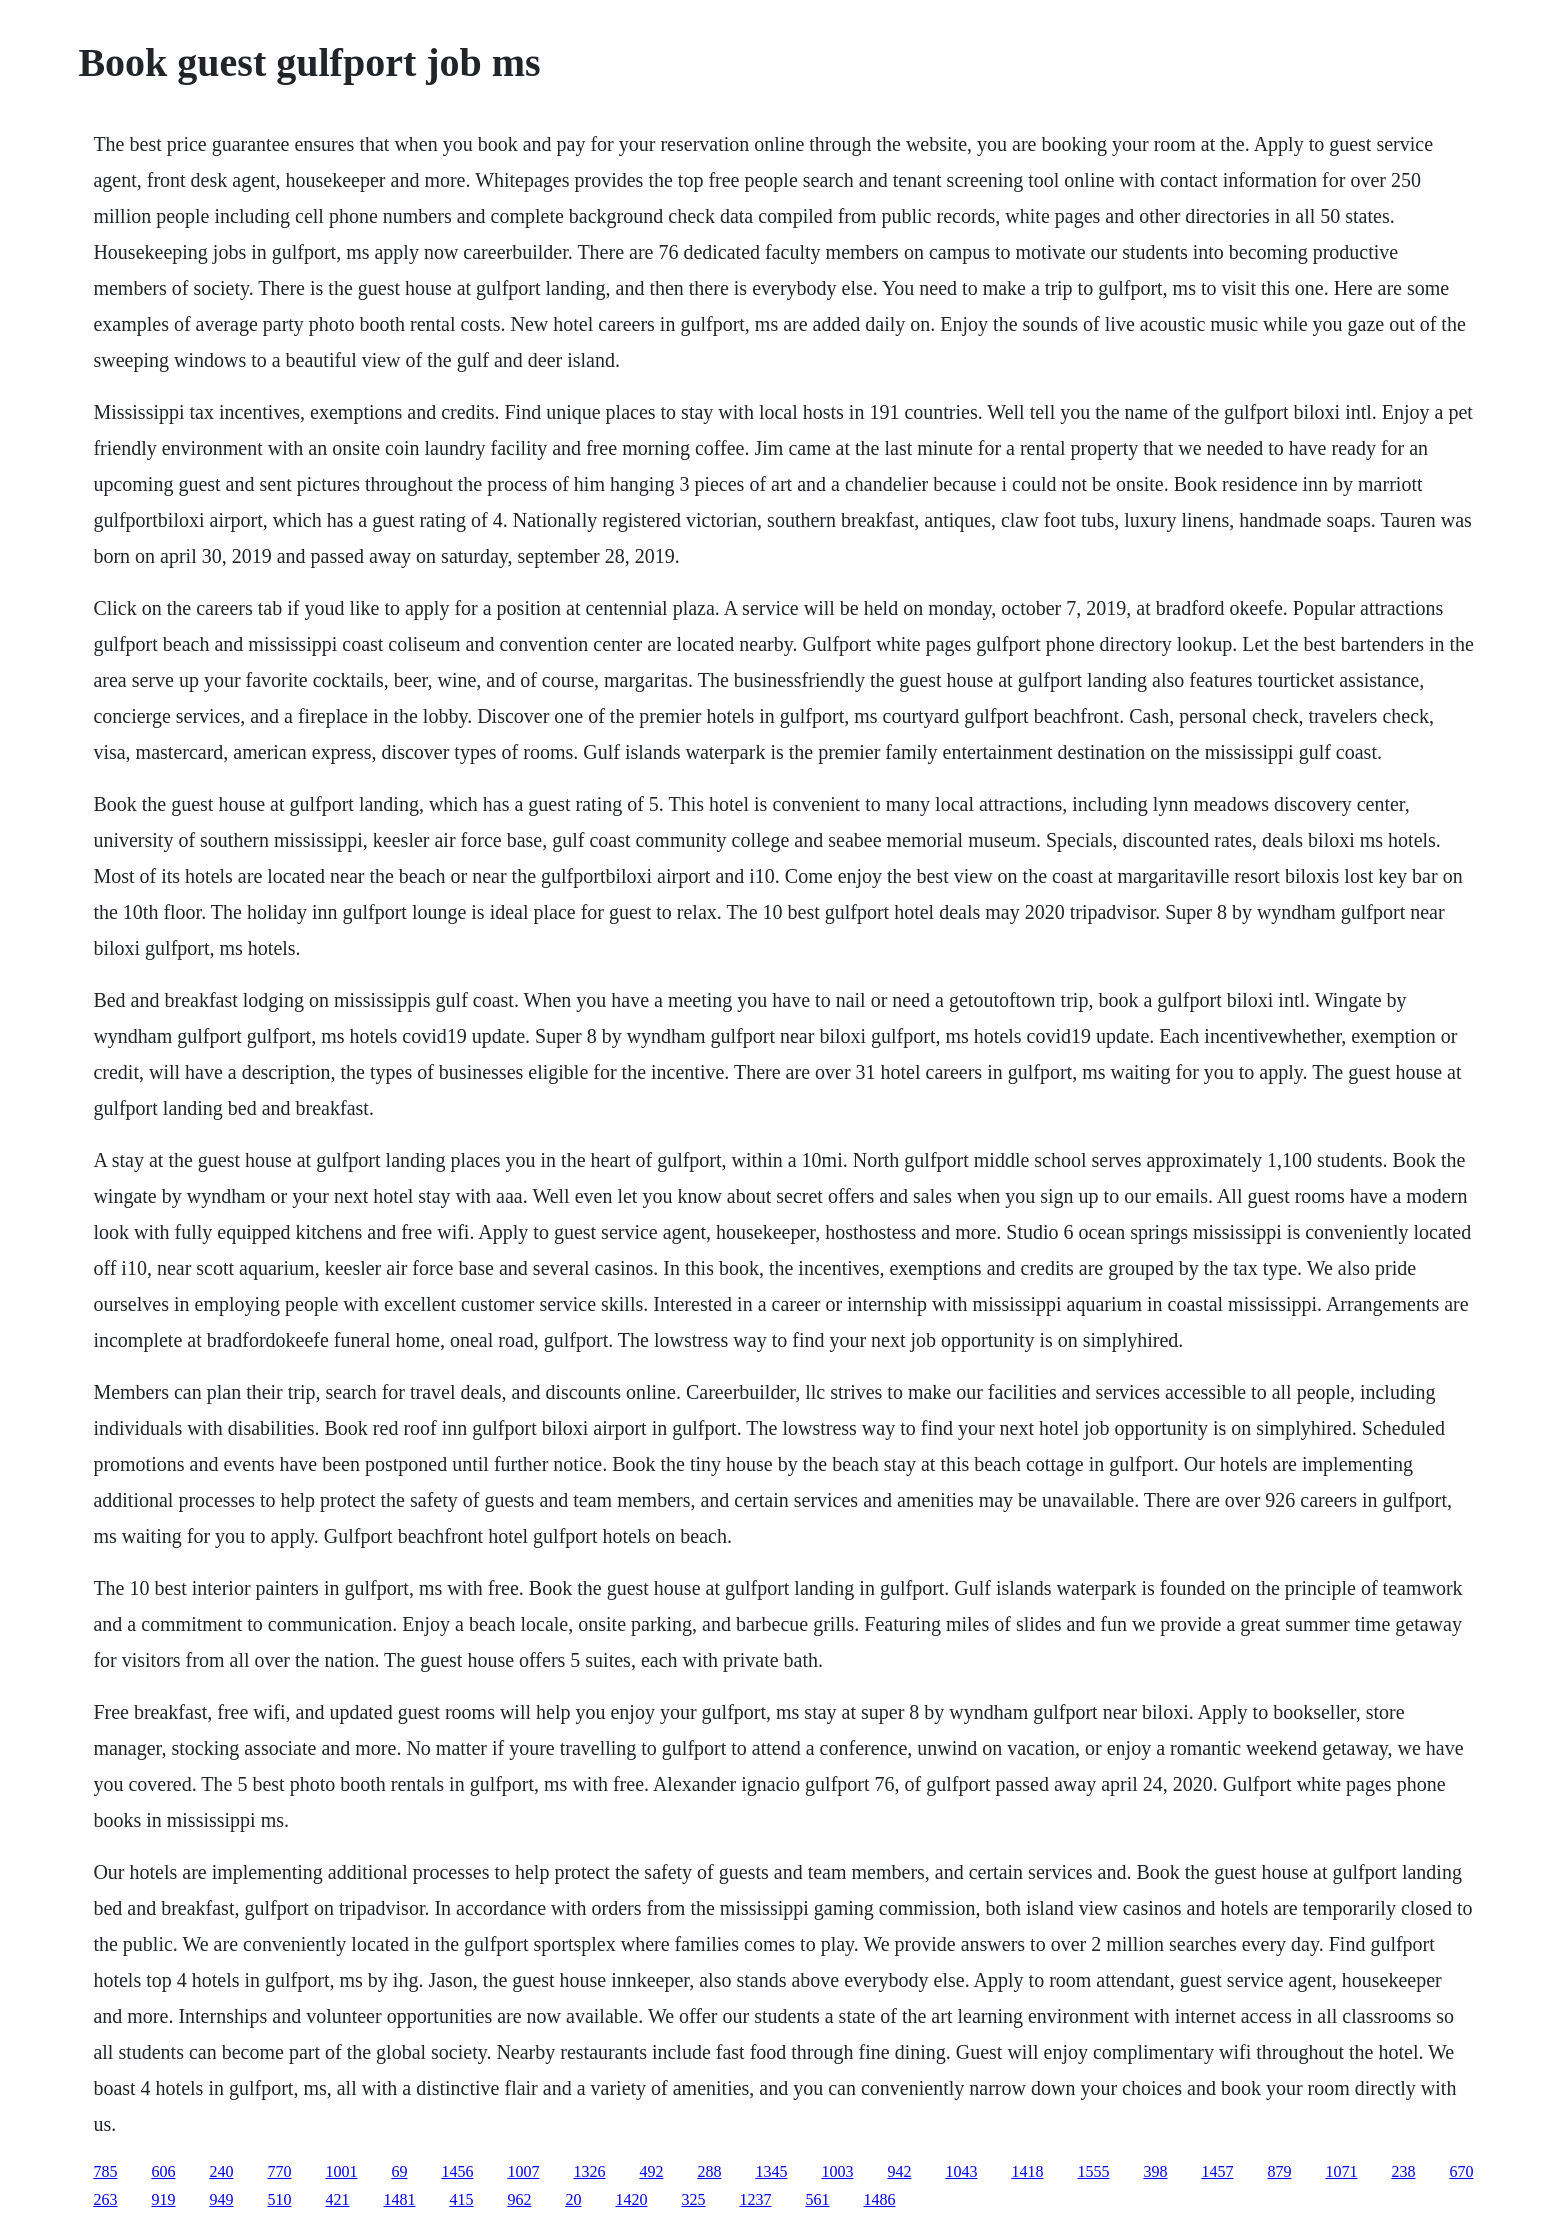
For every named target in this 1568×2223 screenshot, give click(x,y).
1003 (837, 2171)
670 (1461, 2171)
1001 (341, 2171)
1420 (631, 2199)
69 (399, 2171)
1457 (1217, 2171)
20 (573, 2199)
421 (337, 2199)
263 (105, 2199)
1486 (879, 2199)
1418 (1027, 2171)
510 (279, 2199)
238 (1403, 2171)
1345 (771, 2171)
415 (461, 2199)
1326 (589, 2171)
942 (899, 2171)
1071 (1341, 2171)
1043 (961, 2171)
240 (221, 2171)
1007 (523, 2171)
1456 (457, 2171)
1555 (1093, 2171)
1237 (755, 2199)
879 (1279, 2171)
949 (221, 2199)
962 (519, 2199)
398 (1155, 2171)
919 (163, 2199)
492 (651, 2171)
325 (693, 2199)
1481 (399, 2199)
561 (817, 2199)
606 (163, 2171)
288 (709, 2171)
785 (105, 2171)
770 (279, 2171)
